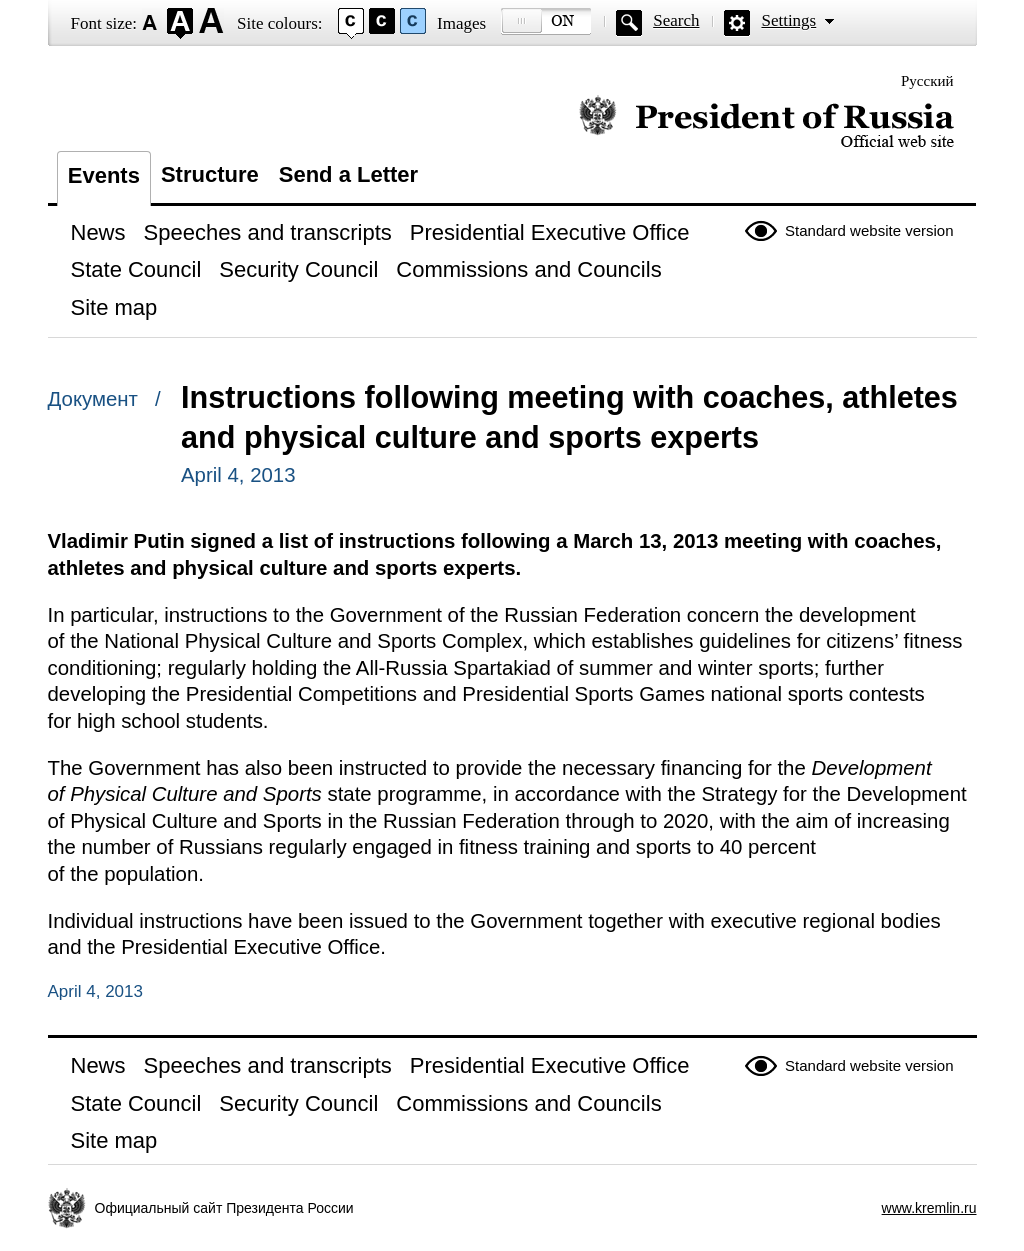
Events (104, 175)
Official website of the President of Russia (766, 122)
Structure (210, 174)
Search (676, 20)
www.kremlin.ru (929, 1208)
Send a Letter (348, 174)
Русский (927, 81)
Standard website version (869, 230)
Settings (788, 20)
